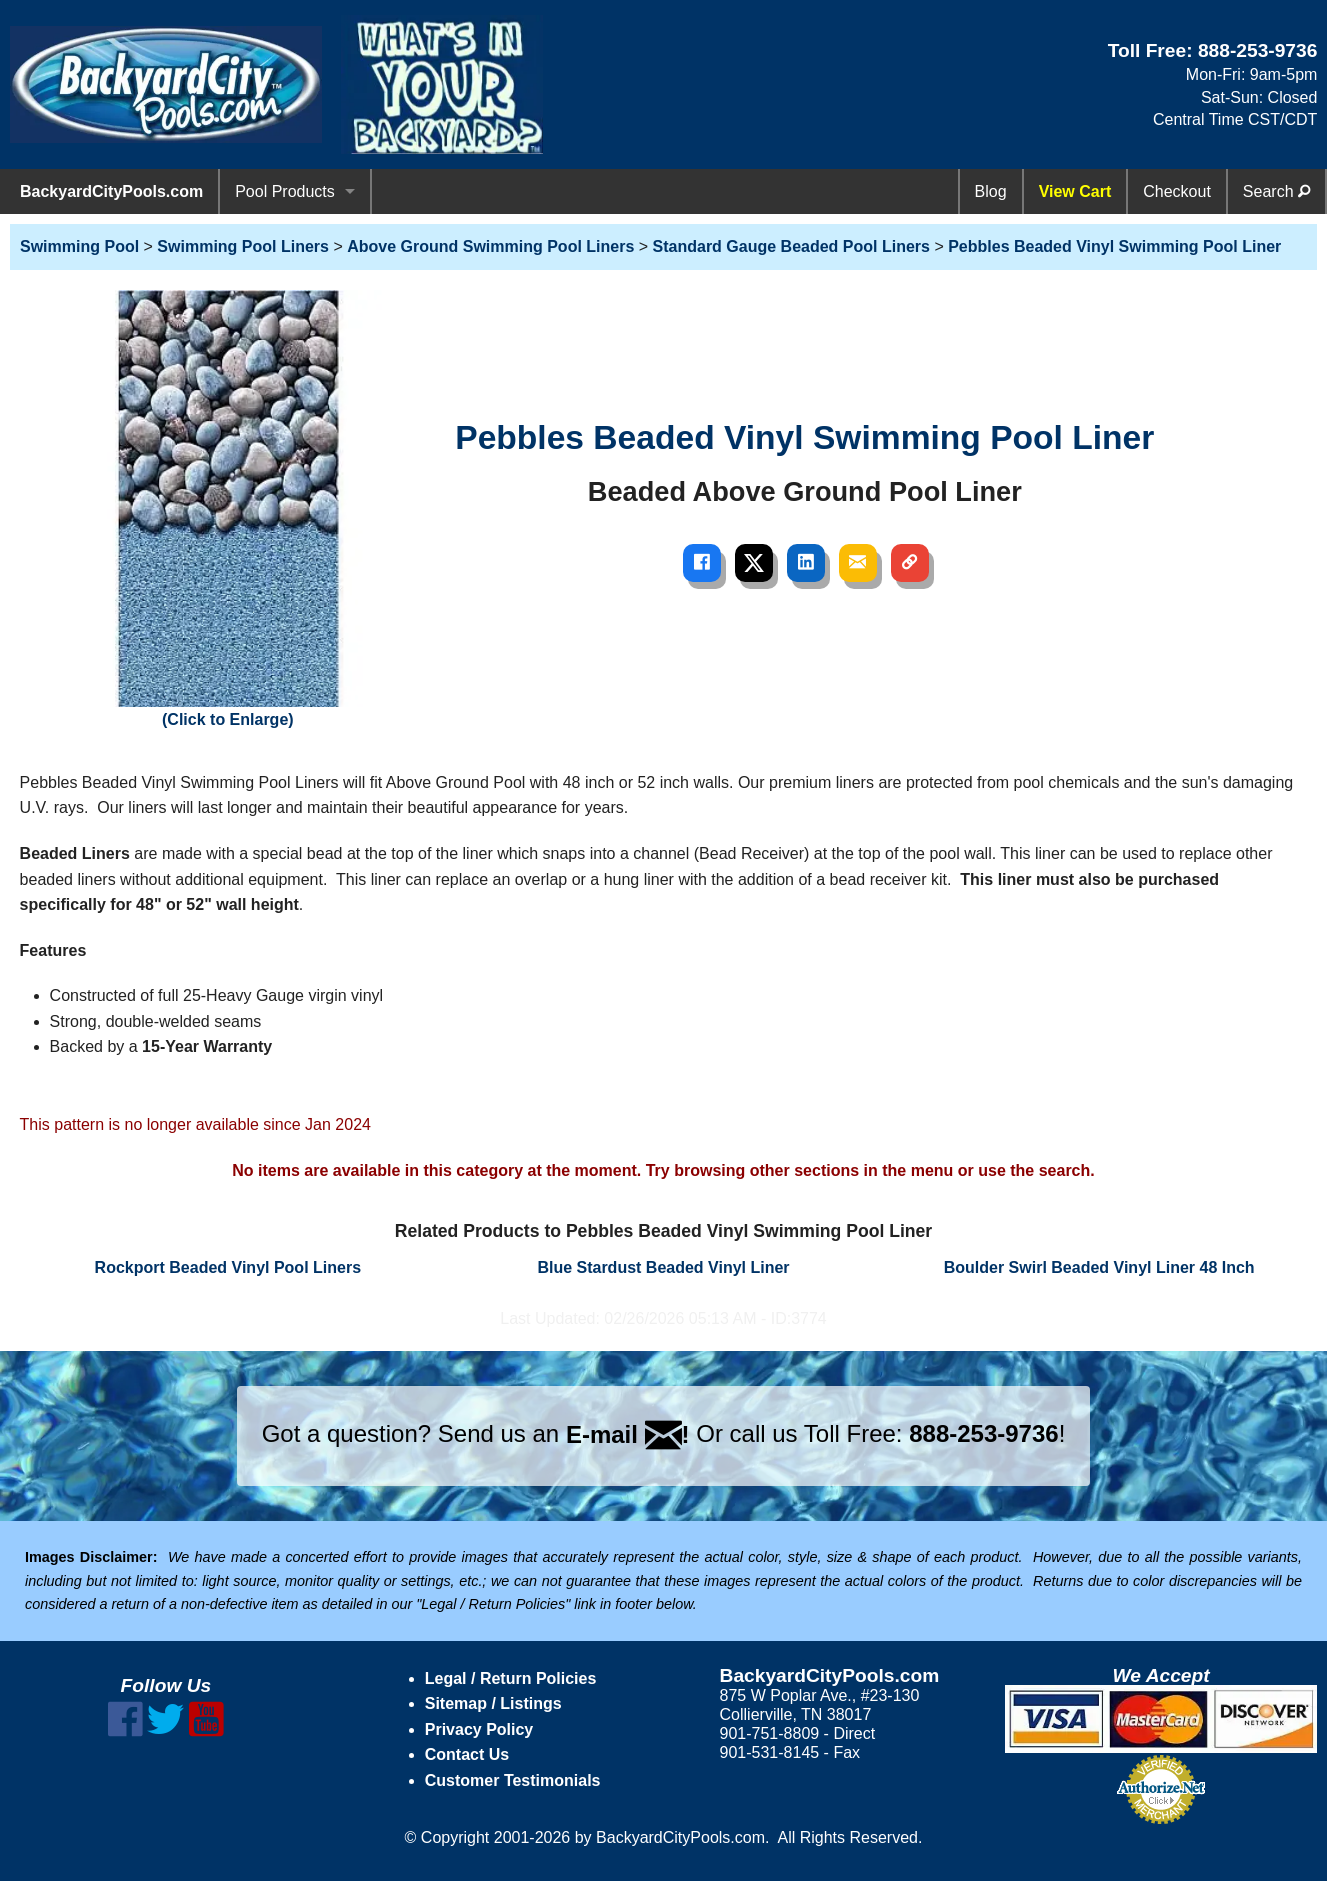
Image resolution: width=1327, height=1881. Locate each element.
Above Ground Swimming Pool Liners (490, 246)
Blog (991, 191)
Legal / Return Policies (511, 1678)
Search (1276, 191)
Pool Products (285, 191)
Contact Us (467, 1754)
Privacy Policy (479, 1729)
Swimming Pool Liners (243, 246)
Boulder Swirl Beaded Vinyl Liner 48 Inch (1099, 1267)
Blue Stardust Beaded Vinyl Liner (663, 1267)
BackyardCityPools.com (111, 191)
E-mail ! (628, 1434)
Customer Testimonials (513, 1780)
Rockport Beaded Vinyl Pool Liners (228, 1267)
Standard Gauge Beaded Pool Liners (791, 246)
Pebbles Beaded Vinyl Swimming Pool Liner (1114, 246)
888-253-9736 (1258, 50)
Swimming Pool (79, 246)
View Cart (1075, 191)
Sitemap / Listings (493, 1703)
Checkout (1177, 191)
